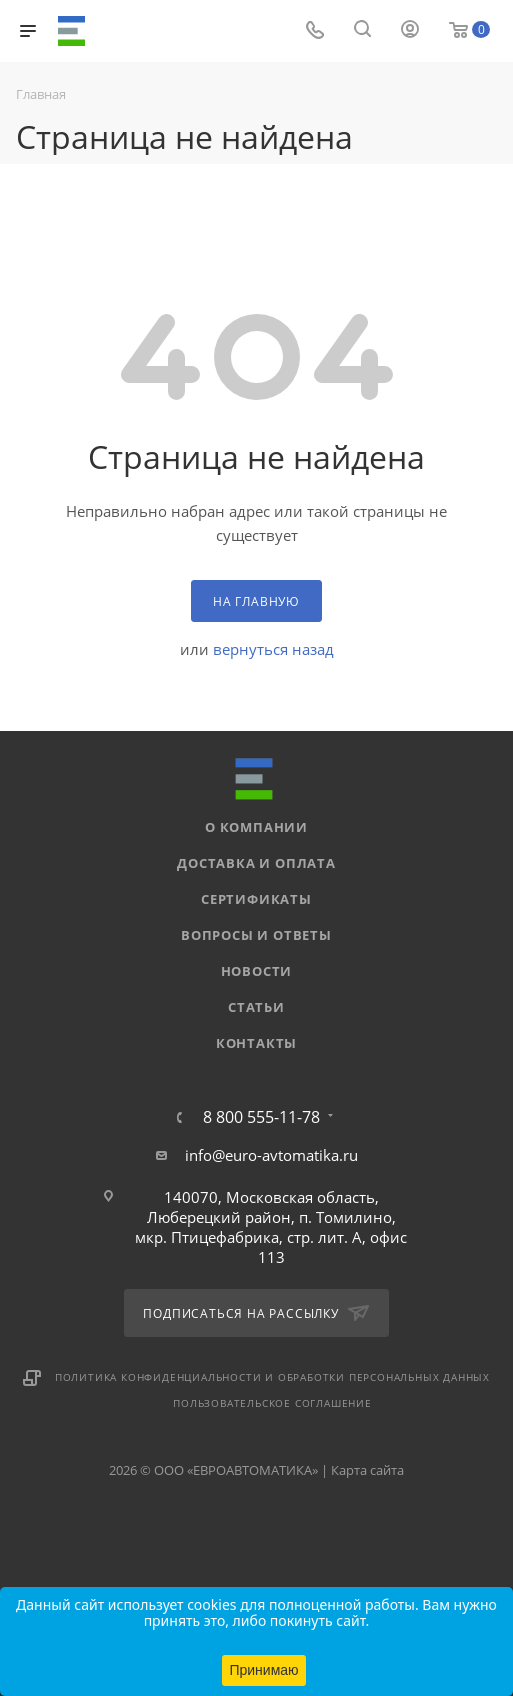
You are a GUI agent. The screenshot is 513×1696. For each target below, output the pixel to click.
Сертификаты (256, 899)
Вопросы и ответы (256, 935)
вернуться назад (273, 649)
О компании (256, 827)
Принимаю (263, 1670)
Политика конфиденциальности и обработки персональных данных (272, 1377)
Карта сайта (367, 1470)
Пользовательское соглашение (272, 1403)
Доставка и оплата (256, 863)
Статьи (256, 1007)
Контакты (256, 1043)
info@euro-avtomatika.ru (271, 1155)
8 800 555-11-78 (261, 1117)
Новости (257, 971)
